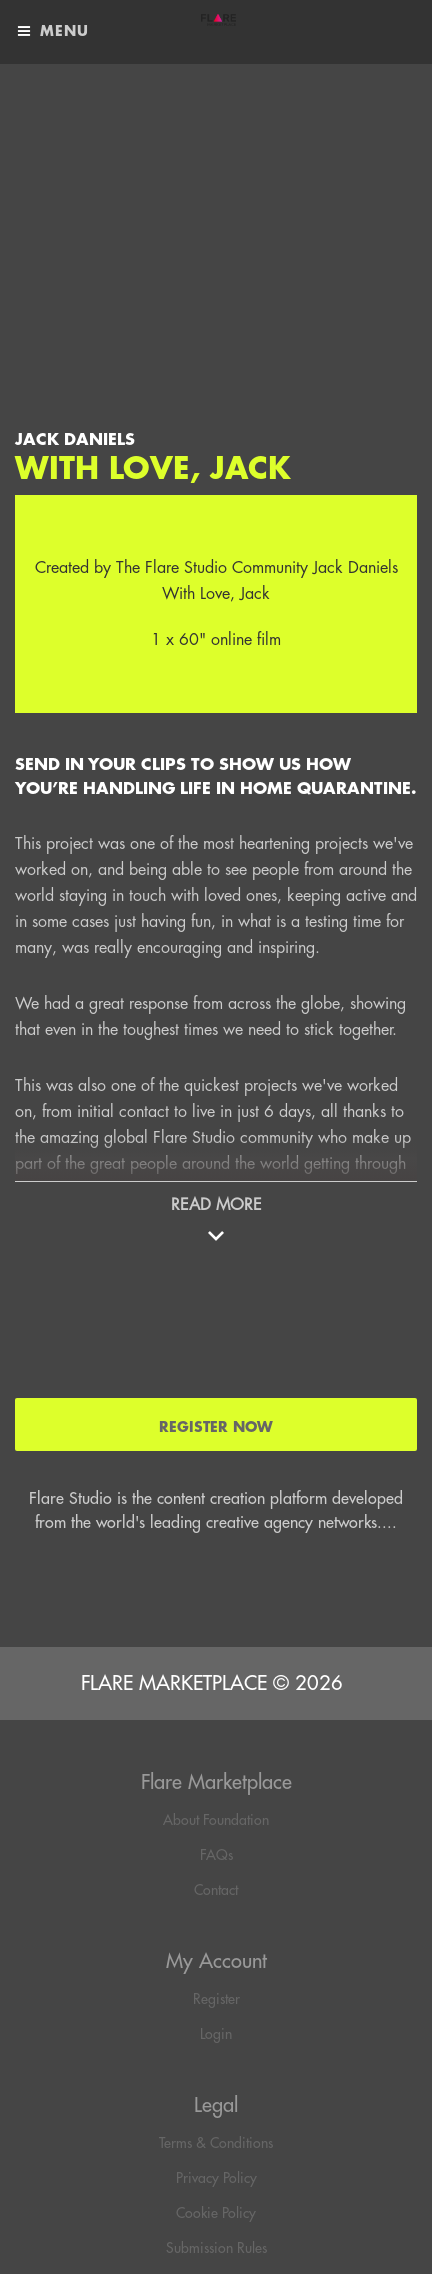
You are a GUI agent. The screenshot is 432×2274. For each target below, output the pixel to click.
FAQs (216, 1855)
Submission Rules (216, 2248)
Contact (216, 1890)
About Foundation (216, 1820)
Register (216, 1999)
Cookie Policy (216, 2213)
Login (216, 2034)
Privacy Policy (216, 2178)
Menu (52, 32)
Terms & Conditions (216, 2143)
